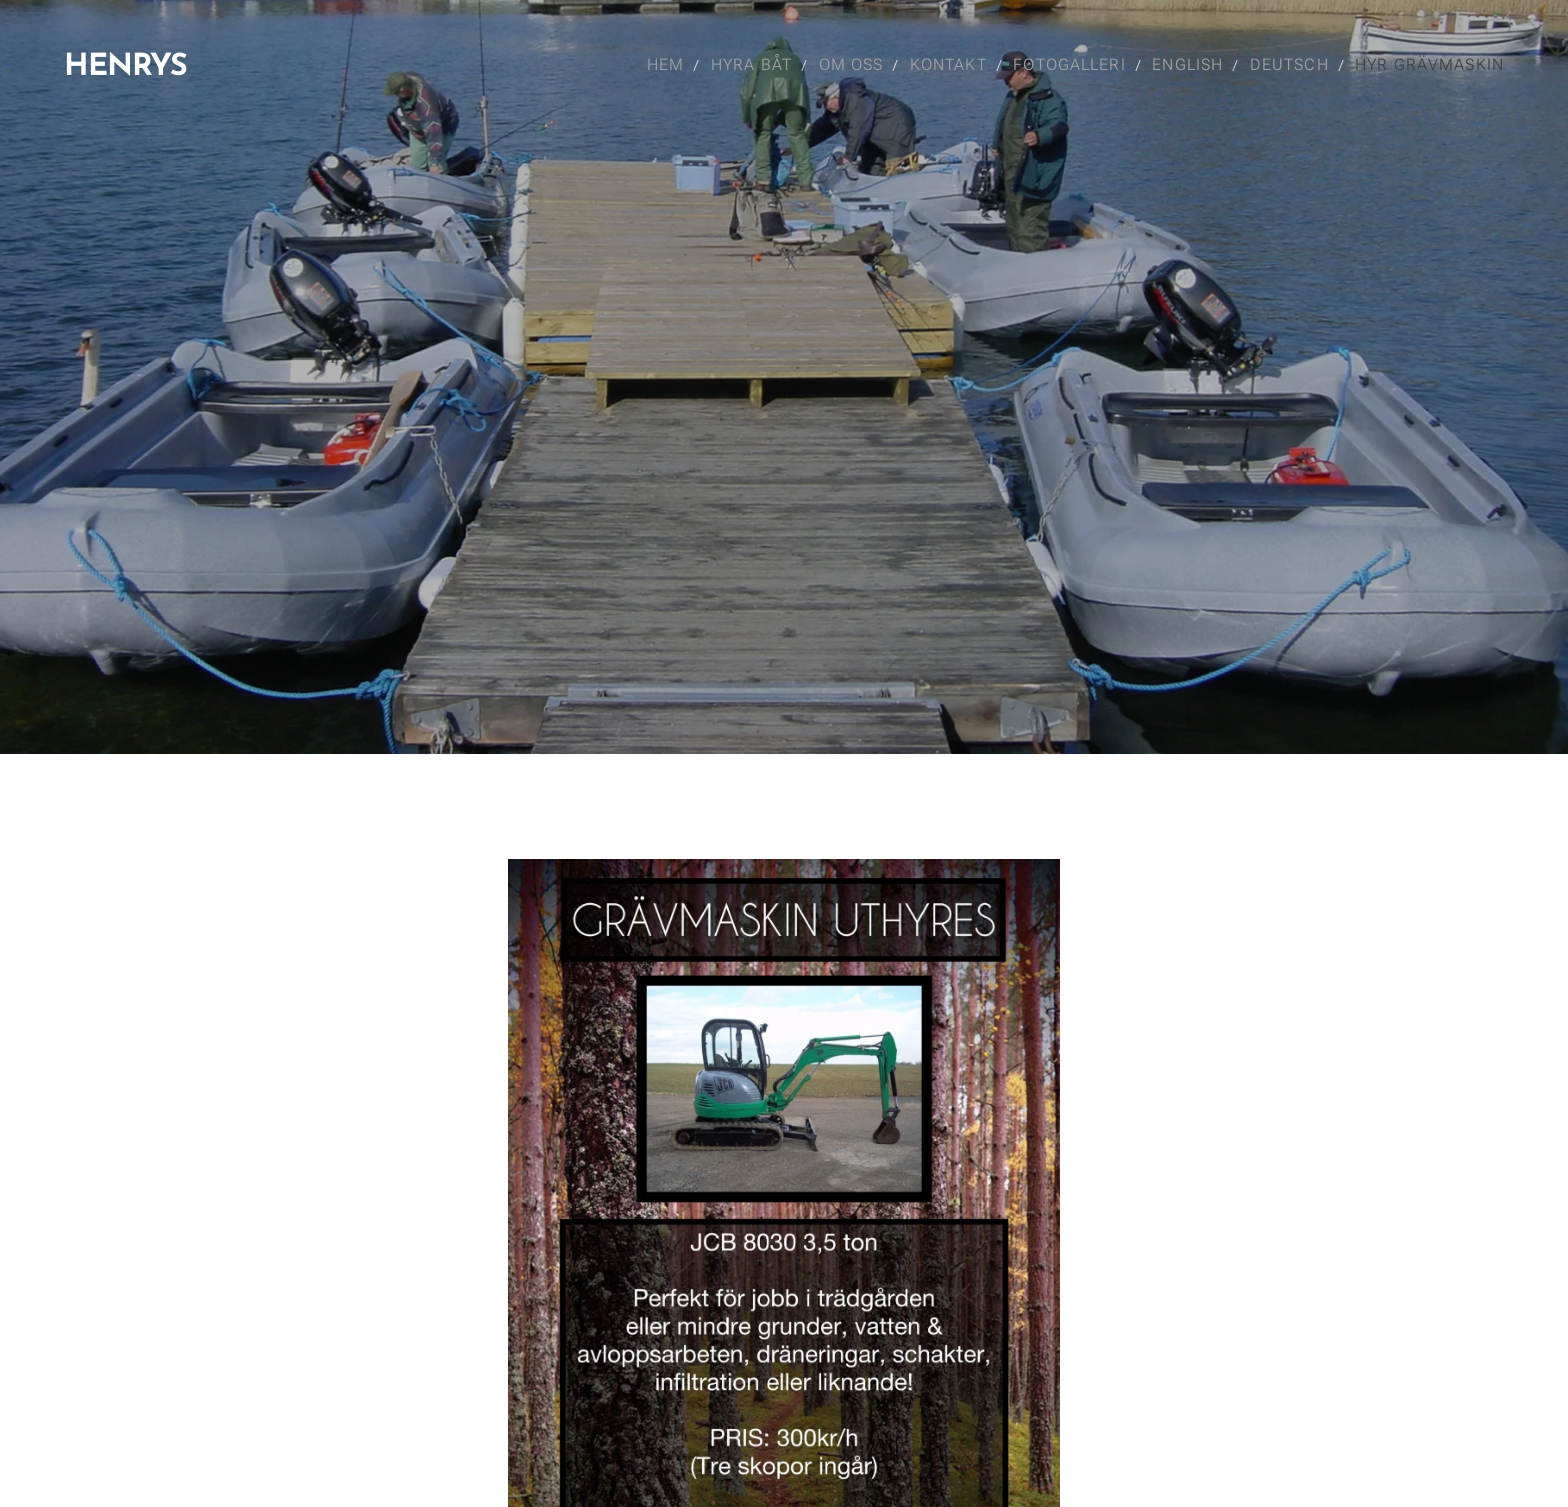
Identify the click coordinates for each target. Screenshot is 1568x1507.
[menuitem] (662, 65)
